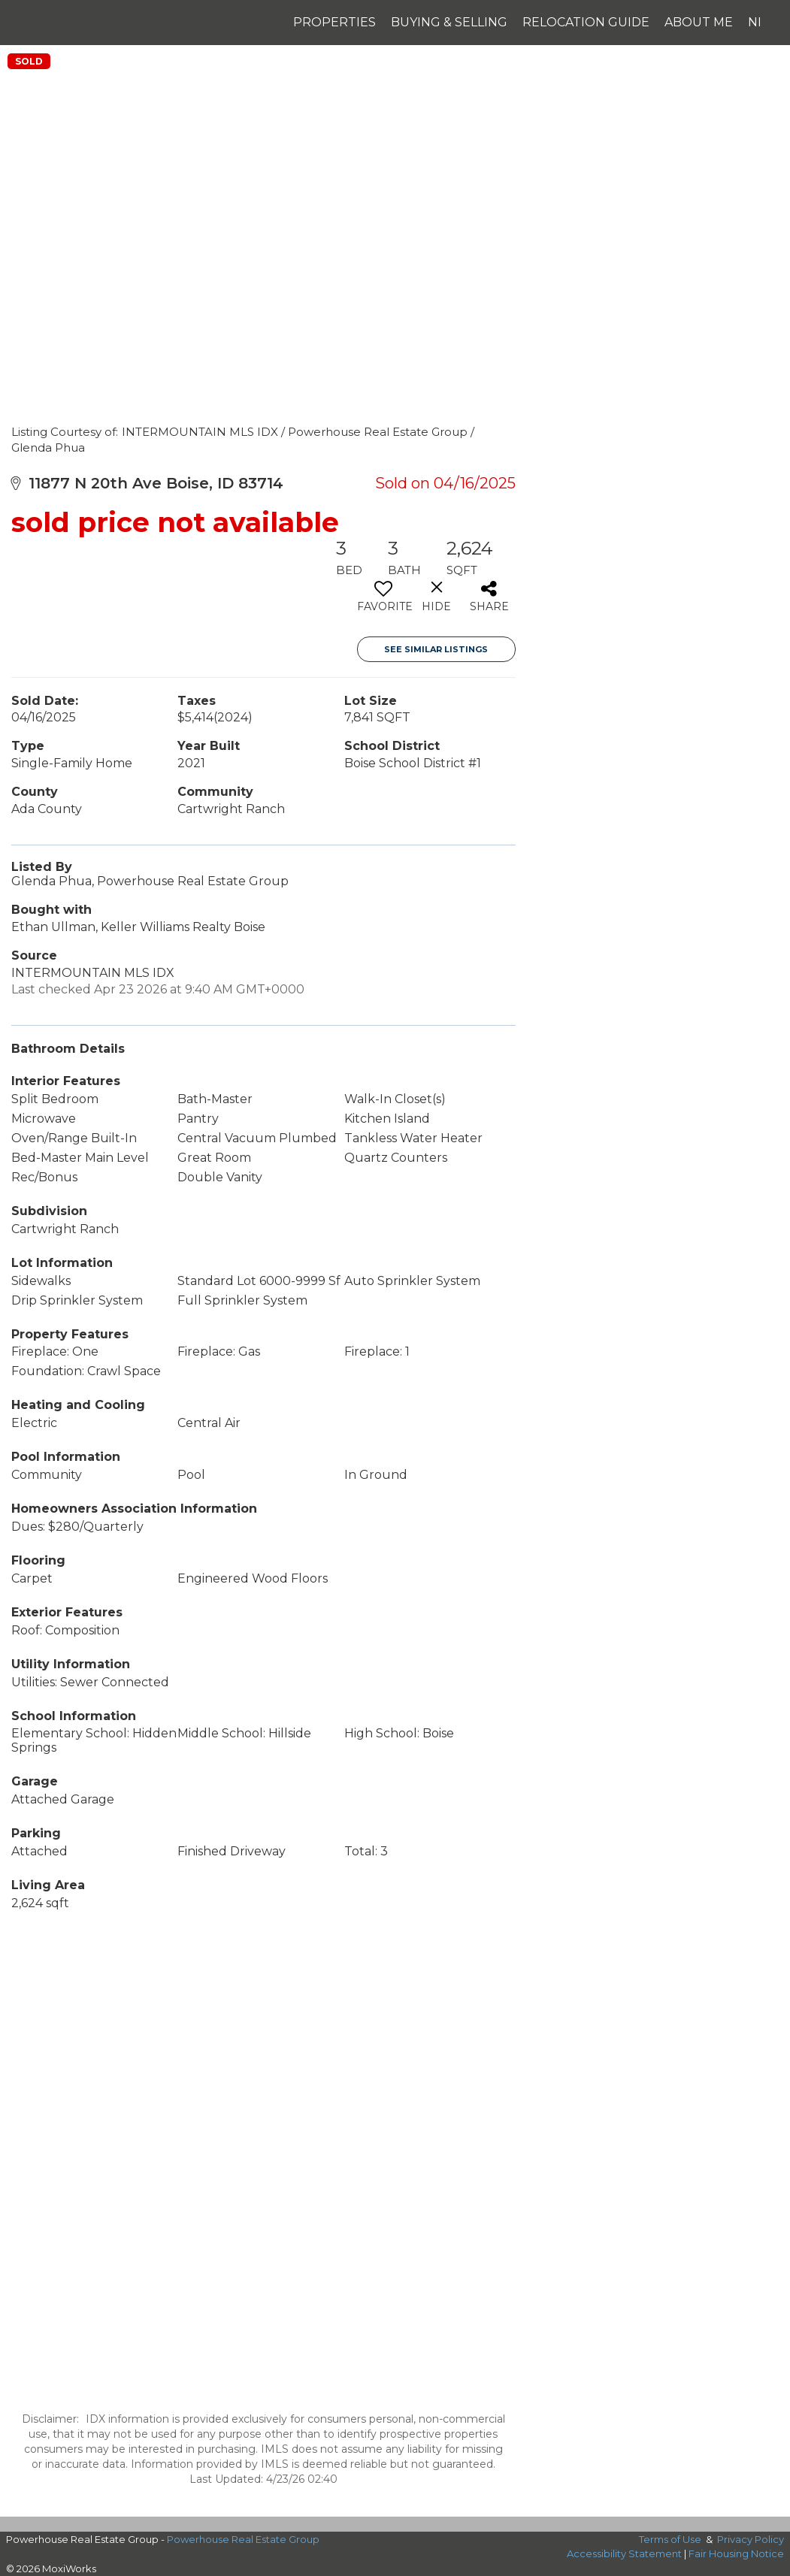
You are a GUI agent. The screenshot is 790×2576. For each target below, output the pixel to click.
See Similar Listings (436, 649)
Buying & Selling (449, 22)
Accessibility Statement (624, 2553)
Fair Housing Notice (736, 2553)
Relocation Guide (585, 22)
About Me (698, 22)
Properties (334, 22)
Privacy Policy (750, 2539)
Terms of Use (670, 2539)
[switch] (383, 601)
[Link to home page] (39, 22)
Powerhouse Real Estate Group (243, 2539)
